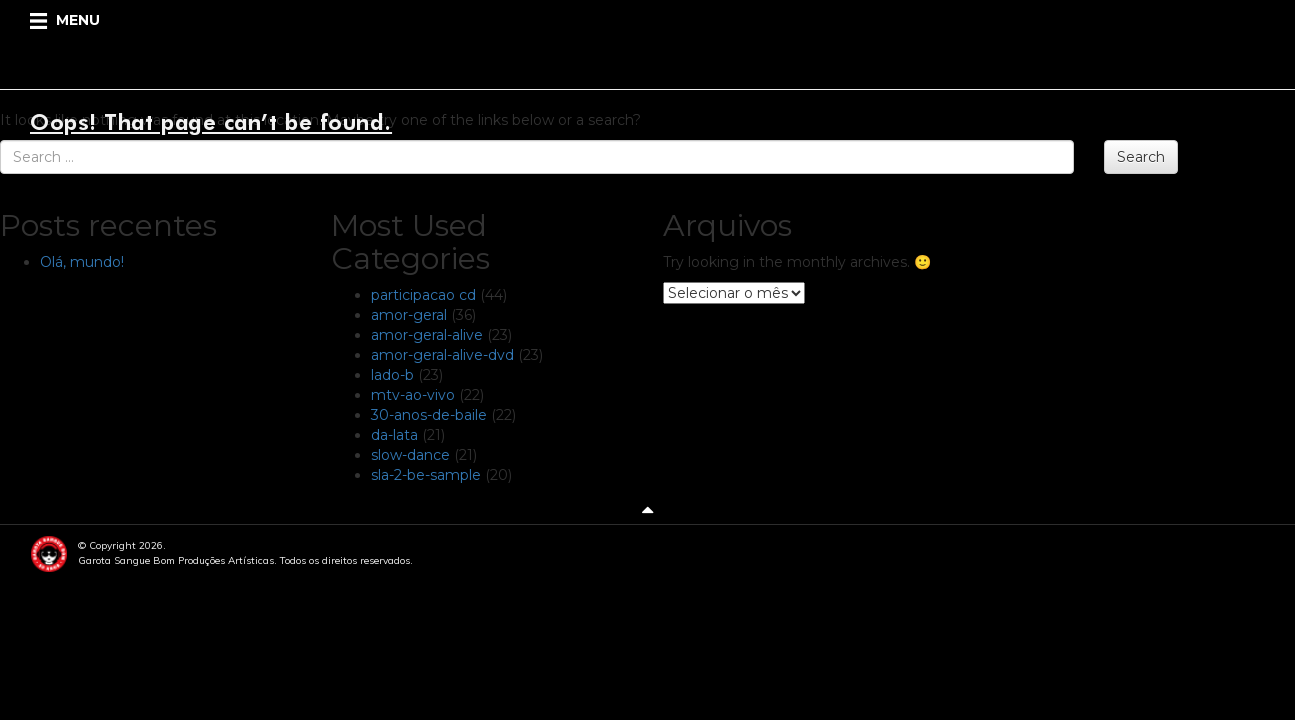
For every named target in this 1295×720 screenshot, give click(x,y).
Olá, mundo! (82, 262)
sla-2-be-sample (426, 475)
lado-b (392, 375)
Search (1141, 157)
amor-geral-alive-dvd (442, 355)
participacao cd (423, 295)
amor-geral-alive (427, 335)
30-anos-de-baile (429, 415)
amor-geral (409, 315)
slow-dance (410, 455)
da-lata (394, 435)
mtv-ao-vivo (413, 395)
